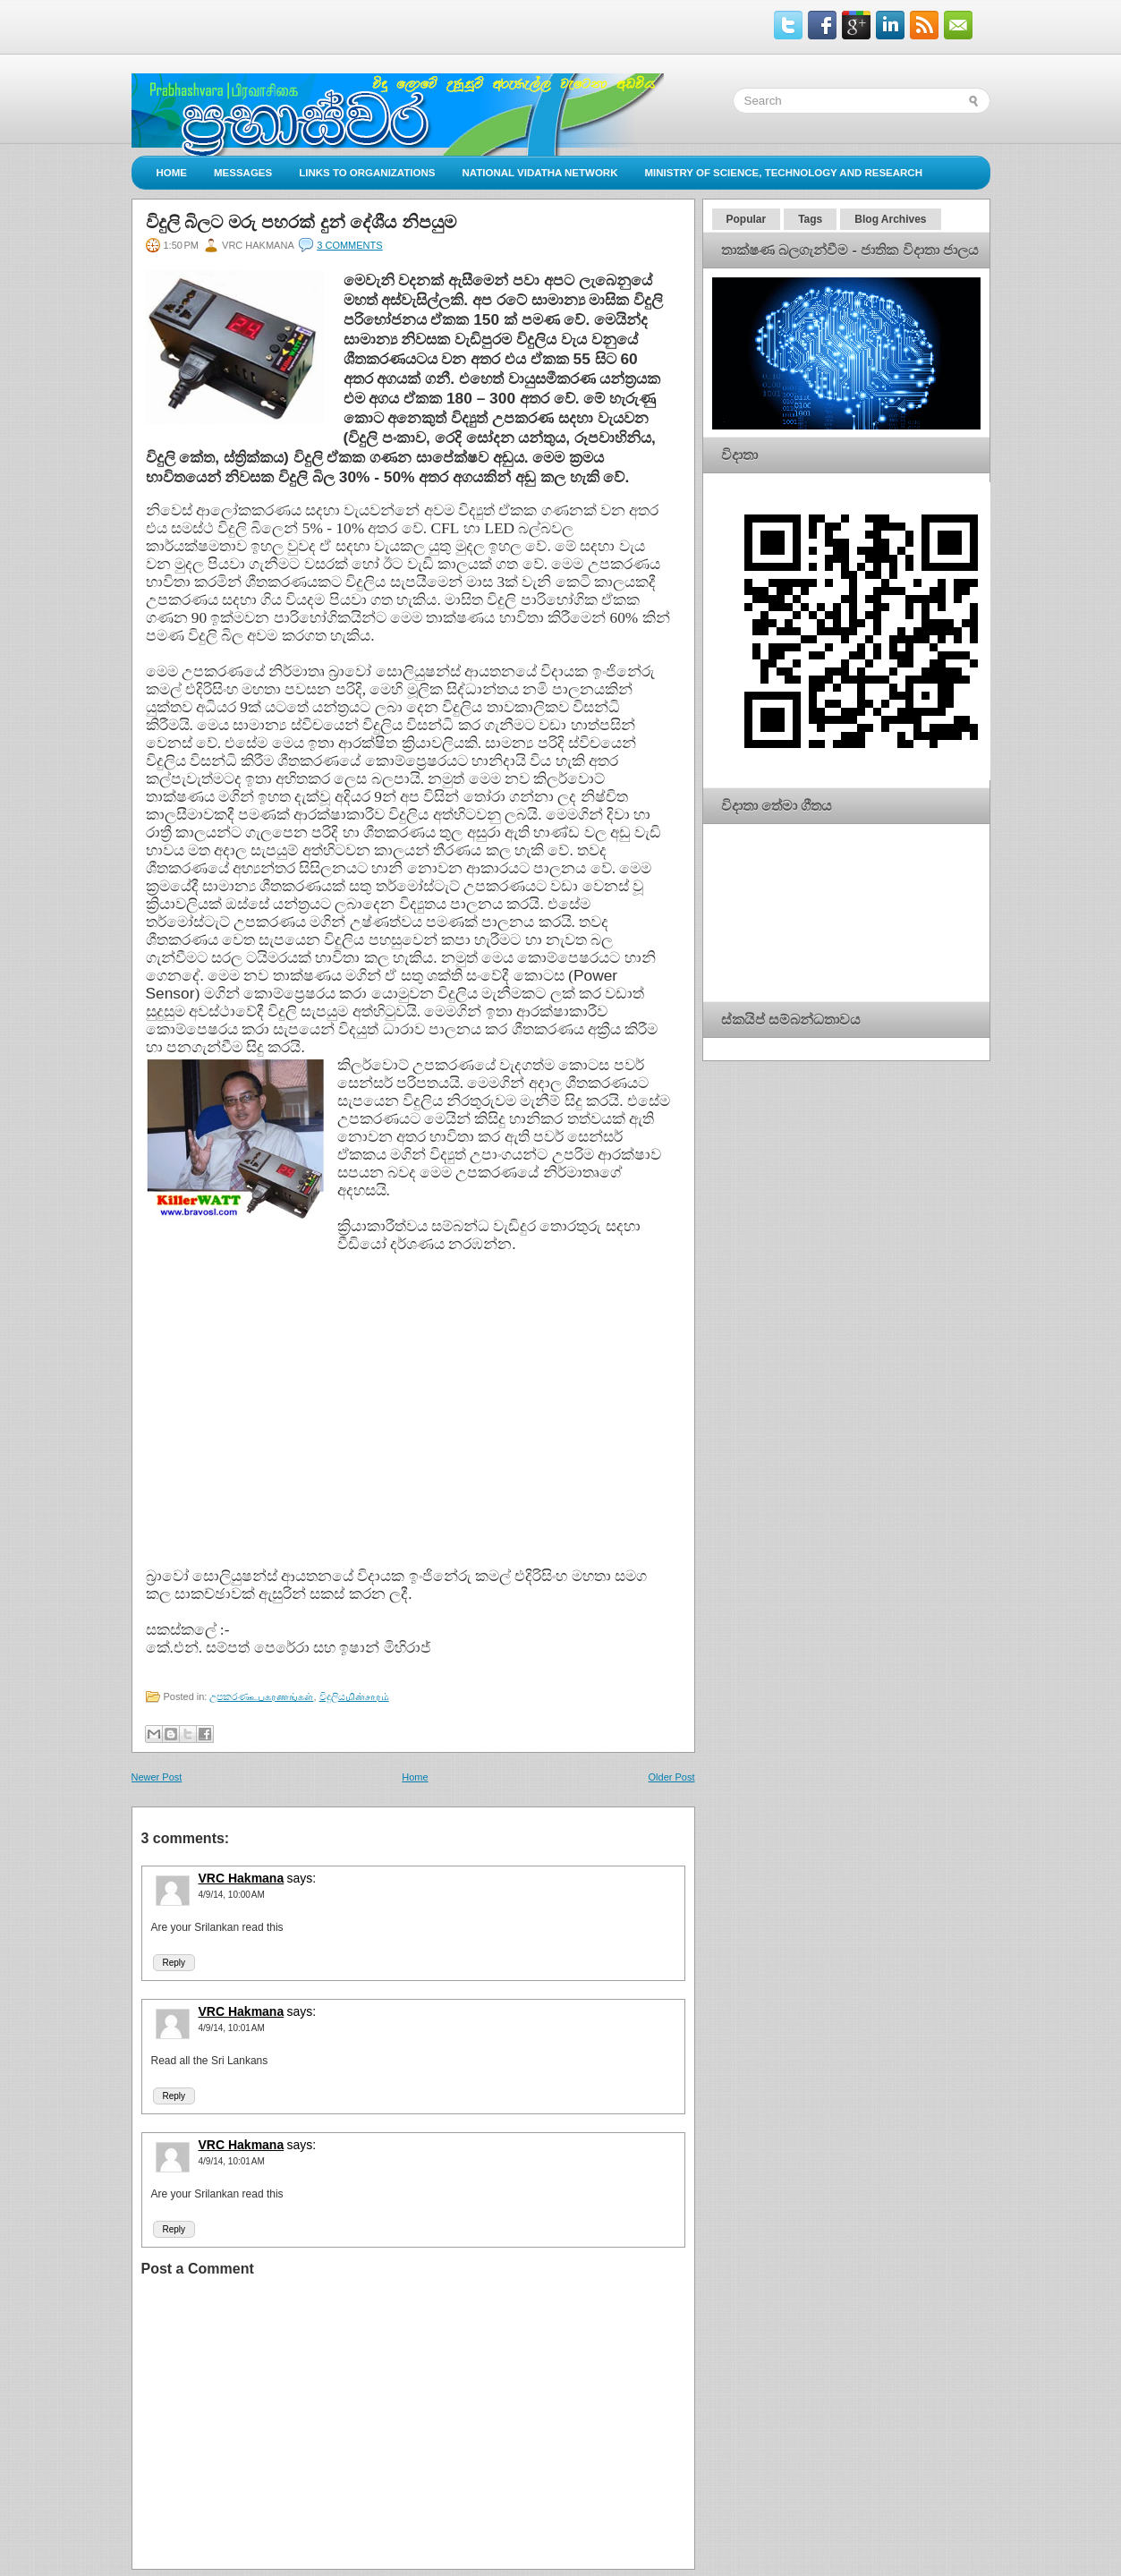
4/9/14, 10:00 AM (232, 1895)
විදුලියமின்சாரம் (354, 1696)
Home (172, 172)
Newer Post (157, 1777)
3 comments (349, 245)
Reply (174, 1963)
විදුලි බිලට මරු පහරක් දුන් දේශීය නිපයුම (301, 222)
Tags (810, 219)
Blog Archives (890, 219)
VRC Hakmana (241, 1878)
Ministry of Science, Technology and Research (783, 172)
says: (302, 1878)
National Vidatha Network (539, 172)
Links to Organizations (367, 172)
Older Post (672, 1777)
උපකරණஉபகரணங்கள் (261, 1696)
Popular (746, 219)
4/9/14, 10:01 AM (232, 2028)
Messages (243, 172)
